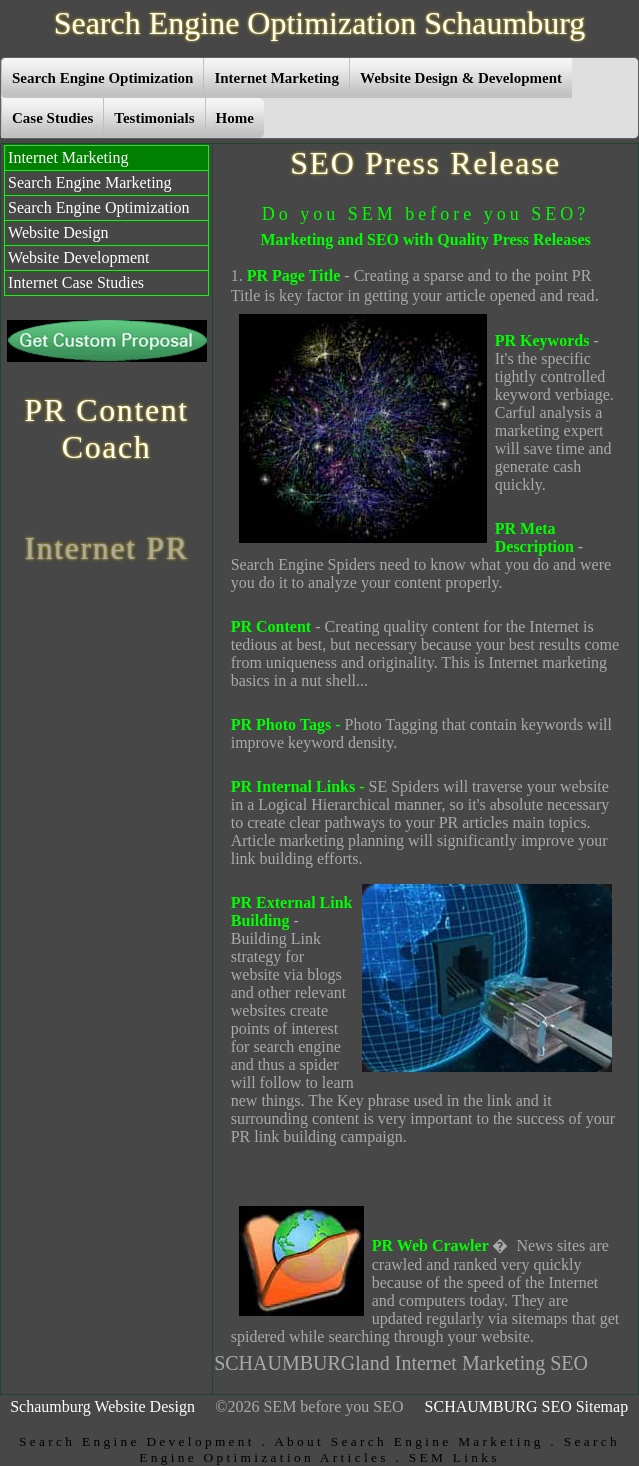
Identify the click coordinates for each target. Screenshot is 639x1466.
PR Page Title (294, 275)
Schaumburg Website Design (102, 1406)
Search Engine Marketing (90, 182)
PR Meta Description (534, 537)
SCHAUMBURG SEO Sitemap (527, 1406)
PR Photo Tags (281, 724)
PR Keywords (542, 340)
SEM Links (454, 1457)
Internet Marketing (68, 157)
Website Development (78, 257)
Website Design (58, 232)
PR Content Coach (106, 428)
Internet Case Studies (76, 282)
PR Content (271, 626)
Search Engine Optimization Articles (379, 1449)
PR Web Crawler (430, 1245)
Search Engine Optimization (98, 207)
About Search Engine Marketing (409, 1441)
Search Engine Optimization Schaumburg (320, 23)
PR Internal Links (293, 786)
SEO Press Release (425, 163)
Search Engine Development (137, 1441)
